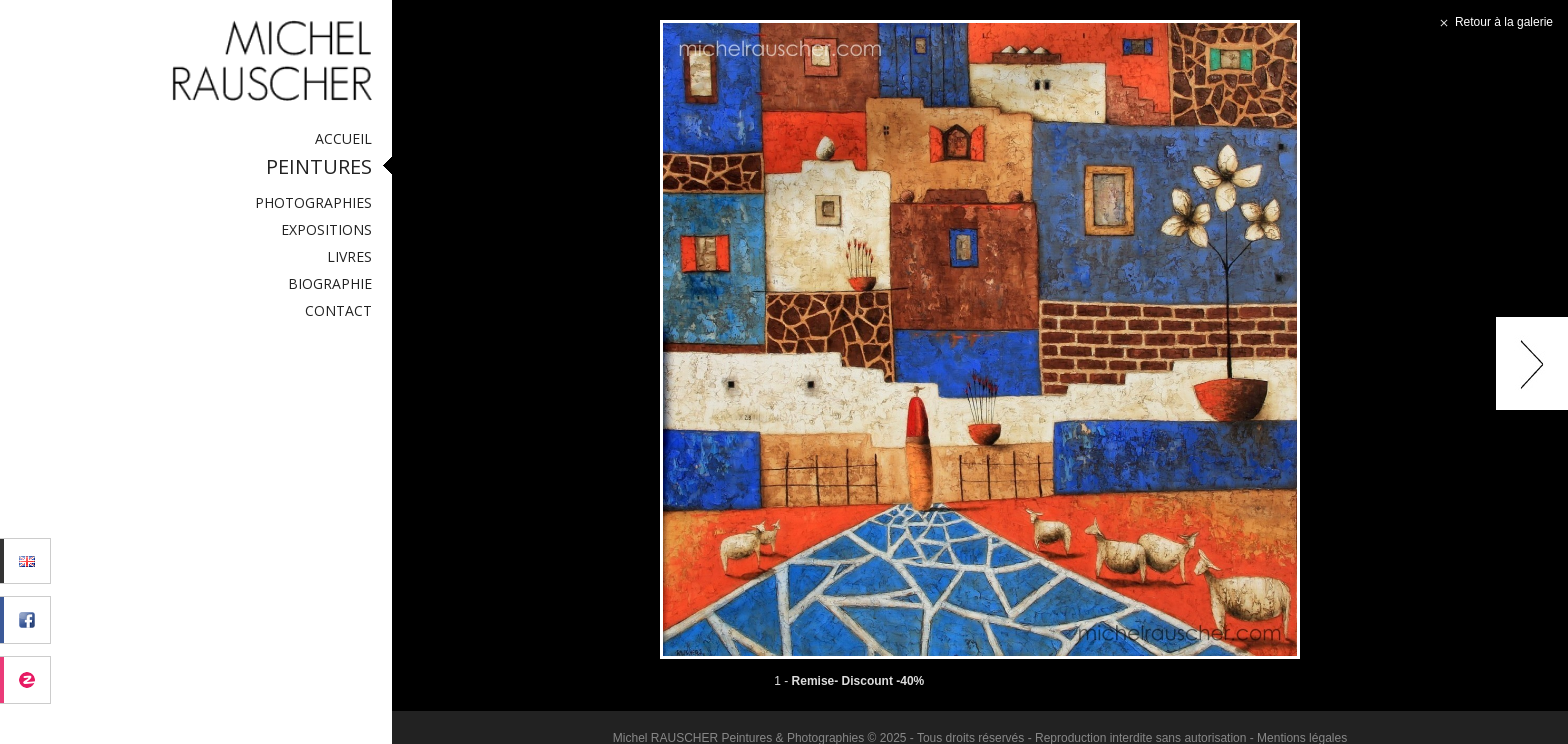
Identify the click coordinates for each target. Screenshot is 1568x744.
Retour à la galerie (1494, 22)
